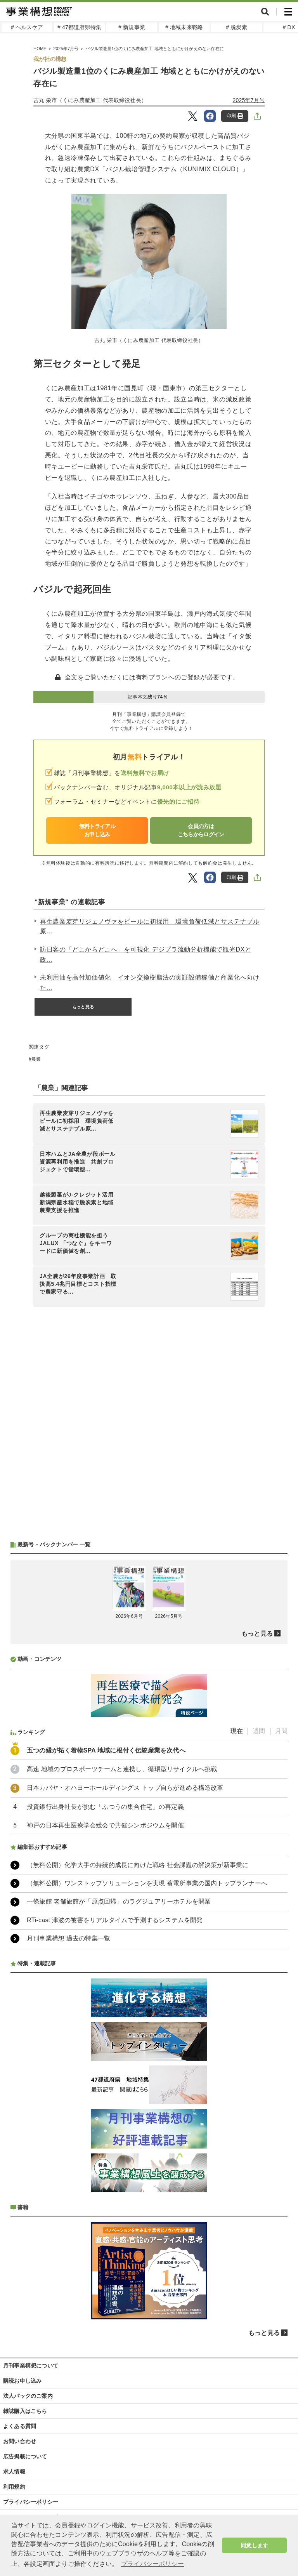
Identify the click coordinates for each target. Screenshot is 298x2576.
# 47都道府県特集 (79, 27)
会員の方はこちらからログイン (201, 830)
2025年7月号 (249, 100)
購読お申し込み (22, 2381)
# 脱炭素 (236, 27)
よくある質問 (19, 2426)
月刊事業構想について (30, 2365)
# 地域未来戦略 (184, 27)
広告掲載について (25, 2456)
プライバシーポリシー (30, 2502)
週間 (259, 1731)
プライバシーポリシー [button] (152, 2563)
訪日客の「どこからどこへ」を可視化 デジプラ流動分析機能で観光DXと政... (145, 954)
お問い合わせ (19, 2441)
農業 (36, 1059)
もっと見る (83, 1006)
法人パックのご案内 (28, 2396)
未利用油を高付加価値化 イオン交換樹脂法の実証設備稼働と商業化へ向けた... (150, 982)
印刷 (235, 116)
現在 (236, 1731)
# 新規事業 (131, 27)
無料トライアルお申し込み (97, 830)
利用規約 (14, 2487)
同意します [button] (254, 2545)
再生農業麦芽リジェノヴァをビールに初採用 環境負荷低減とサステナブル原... (150, 926)
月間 (281, 1731)
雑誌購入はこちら (25, 2411)
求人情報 (14, 2471)
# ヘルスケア (27, 27)
